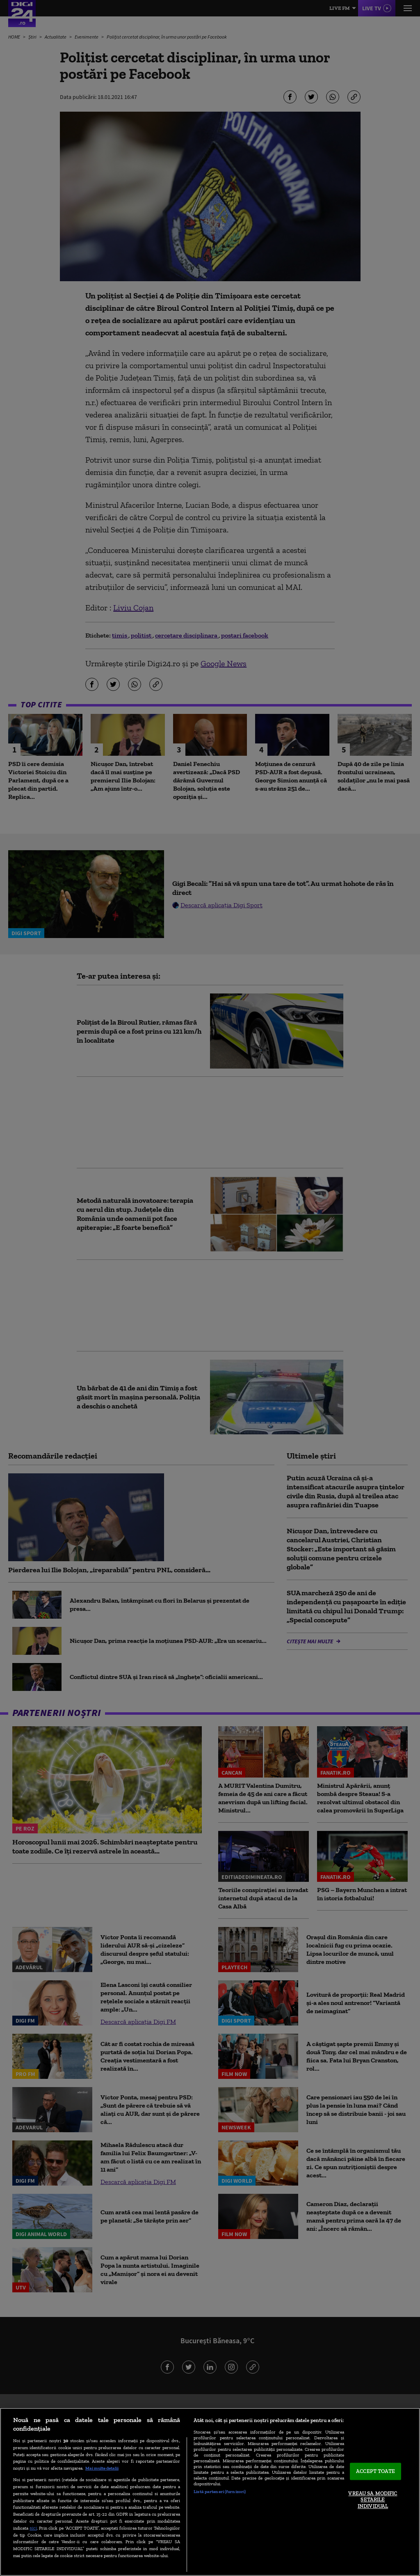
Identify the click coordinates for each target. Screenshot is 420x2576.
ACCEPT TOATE (375, 2471)
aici (33, 2528)
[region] (210, 2492)
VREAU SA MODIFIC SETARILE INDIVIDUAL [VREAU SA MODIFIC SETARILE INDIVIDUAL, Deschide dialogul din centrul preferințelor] (372, 2499)
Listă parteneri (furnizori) (220, 2491)
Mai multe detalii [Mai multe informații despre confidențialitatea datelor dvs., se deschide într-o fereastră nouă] (102, 2468)
